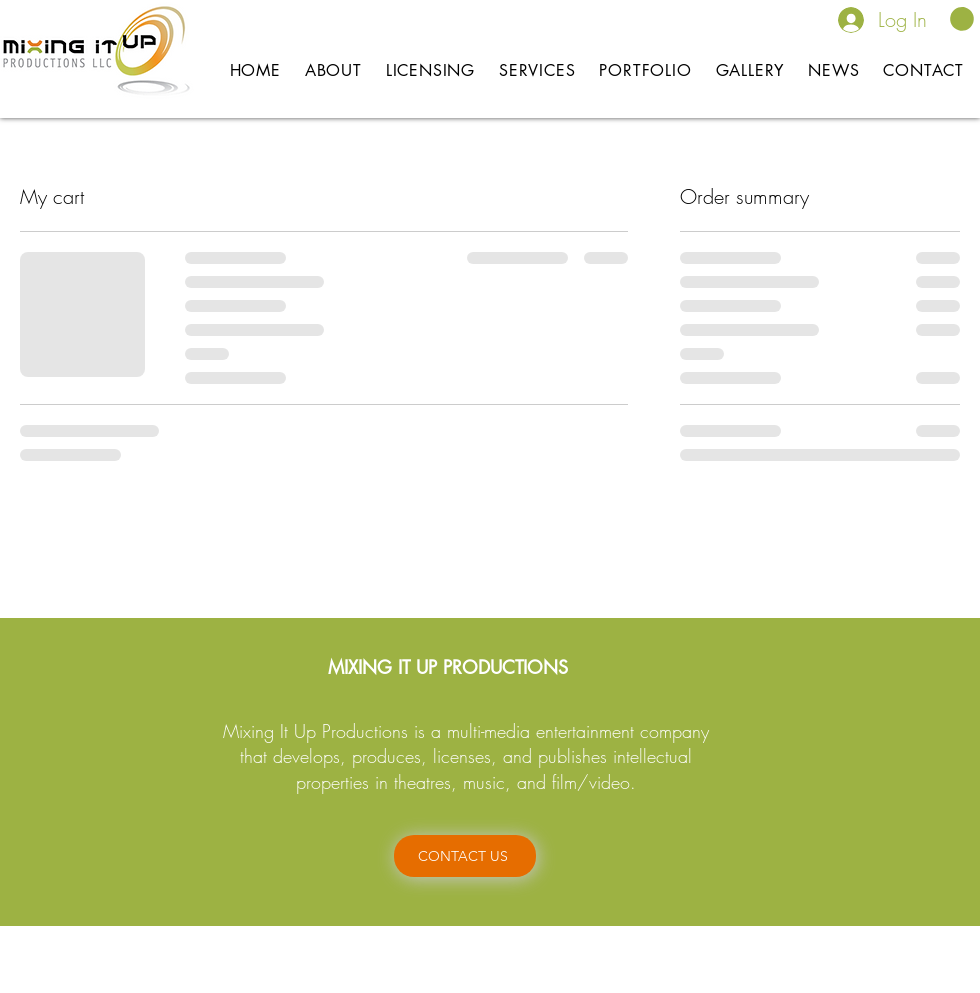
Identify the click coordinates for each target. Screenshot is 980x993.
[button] (962, 19)
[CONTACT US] (465, 856)
